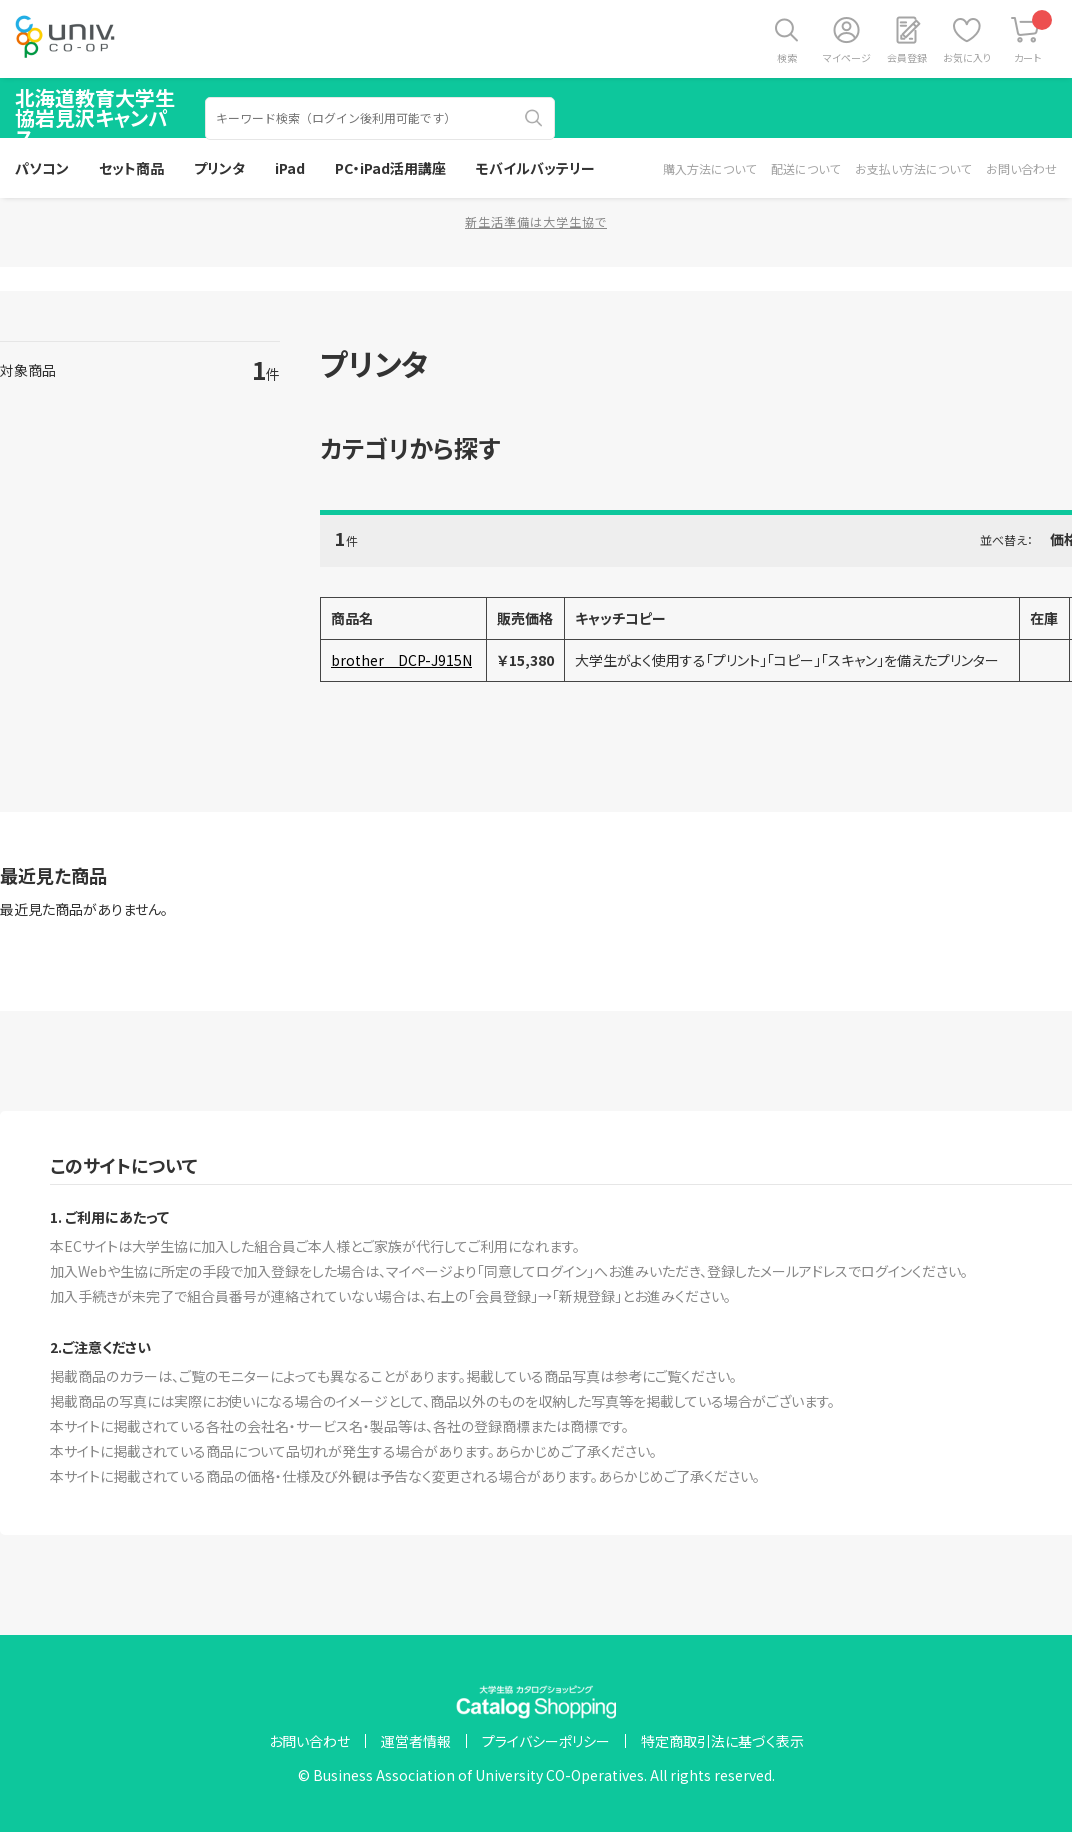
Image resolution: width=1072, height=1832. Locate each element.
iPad (290, 168)
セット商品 (131, 168)
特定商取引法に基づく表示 (722, 1741)
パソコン (42, 168)
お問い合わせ (1021, 168)
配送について (805, 168)
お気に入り (967, 57)
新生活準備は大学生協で (536, 221)
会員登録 (907, 57)
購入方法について (709, 168)
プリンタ (219, 168)
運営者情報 (416, 1741)
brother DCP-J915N (401, 660)
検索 (787, 57)
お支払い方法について (913, 168)
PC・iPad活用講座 (390, 168)
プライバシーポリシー (546, 1741)
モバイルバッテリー (535, 168)
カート (1033, 37)
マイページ (847, 57)
